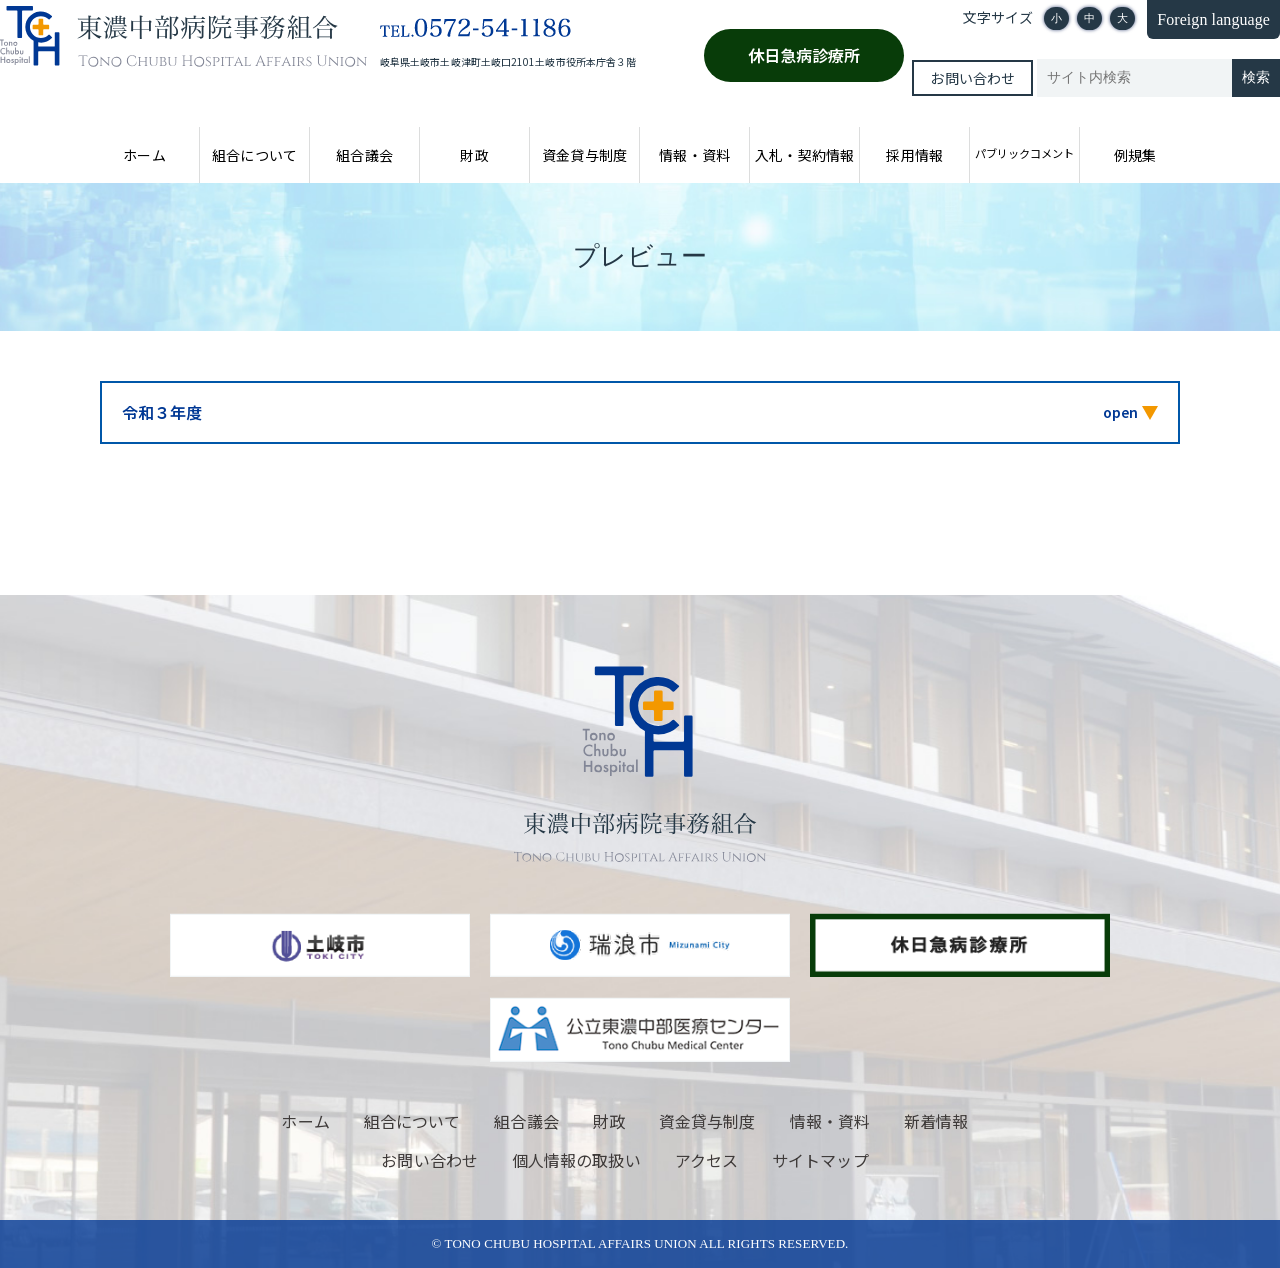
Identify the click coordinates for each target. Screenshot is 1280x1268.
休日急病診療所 (804, 55)
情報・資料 (694, 155)
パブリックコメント (1024, 153)
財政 (474, 155)
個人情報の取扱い (576, 1160)
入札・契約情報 (804, 155)
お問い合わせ (972, 78)
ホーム (144, 155)
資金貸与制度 (584, 155)
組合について (254, 155)
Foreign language (1213, 19)
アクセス (706, 1160)
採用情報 (914, 155)
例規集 (1135, 155)
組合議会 (364, 155)
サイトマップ (820, 1160)
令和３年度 (162, 412)
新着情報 (936, 1121)
